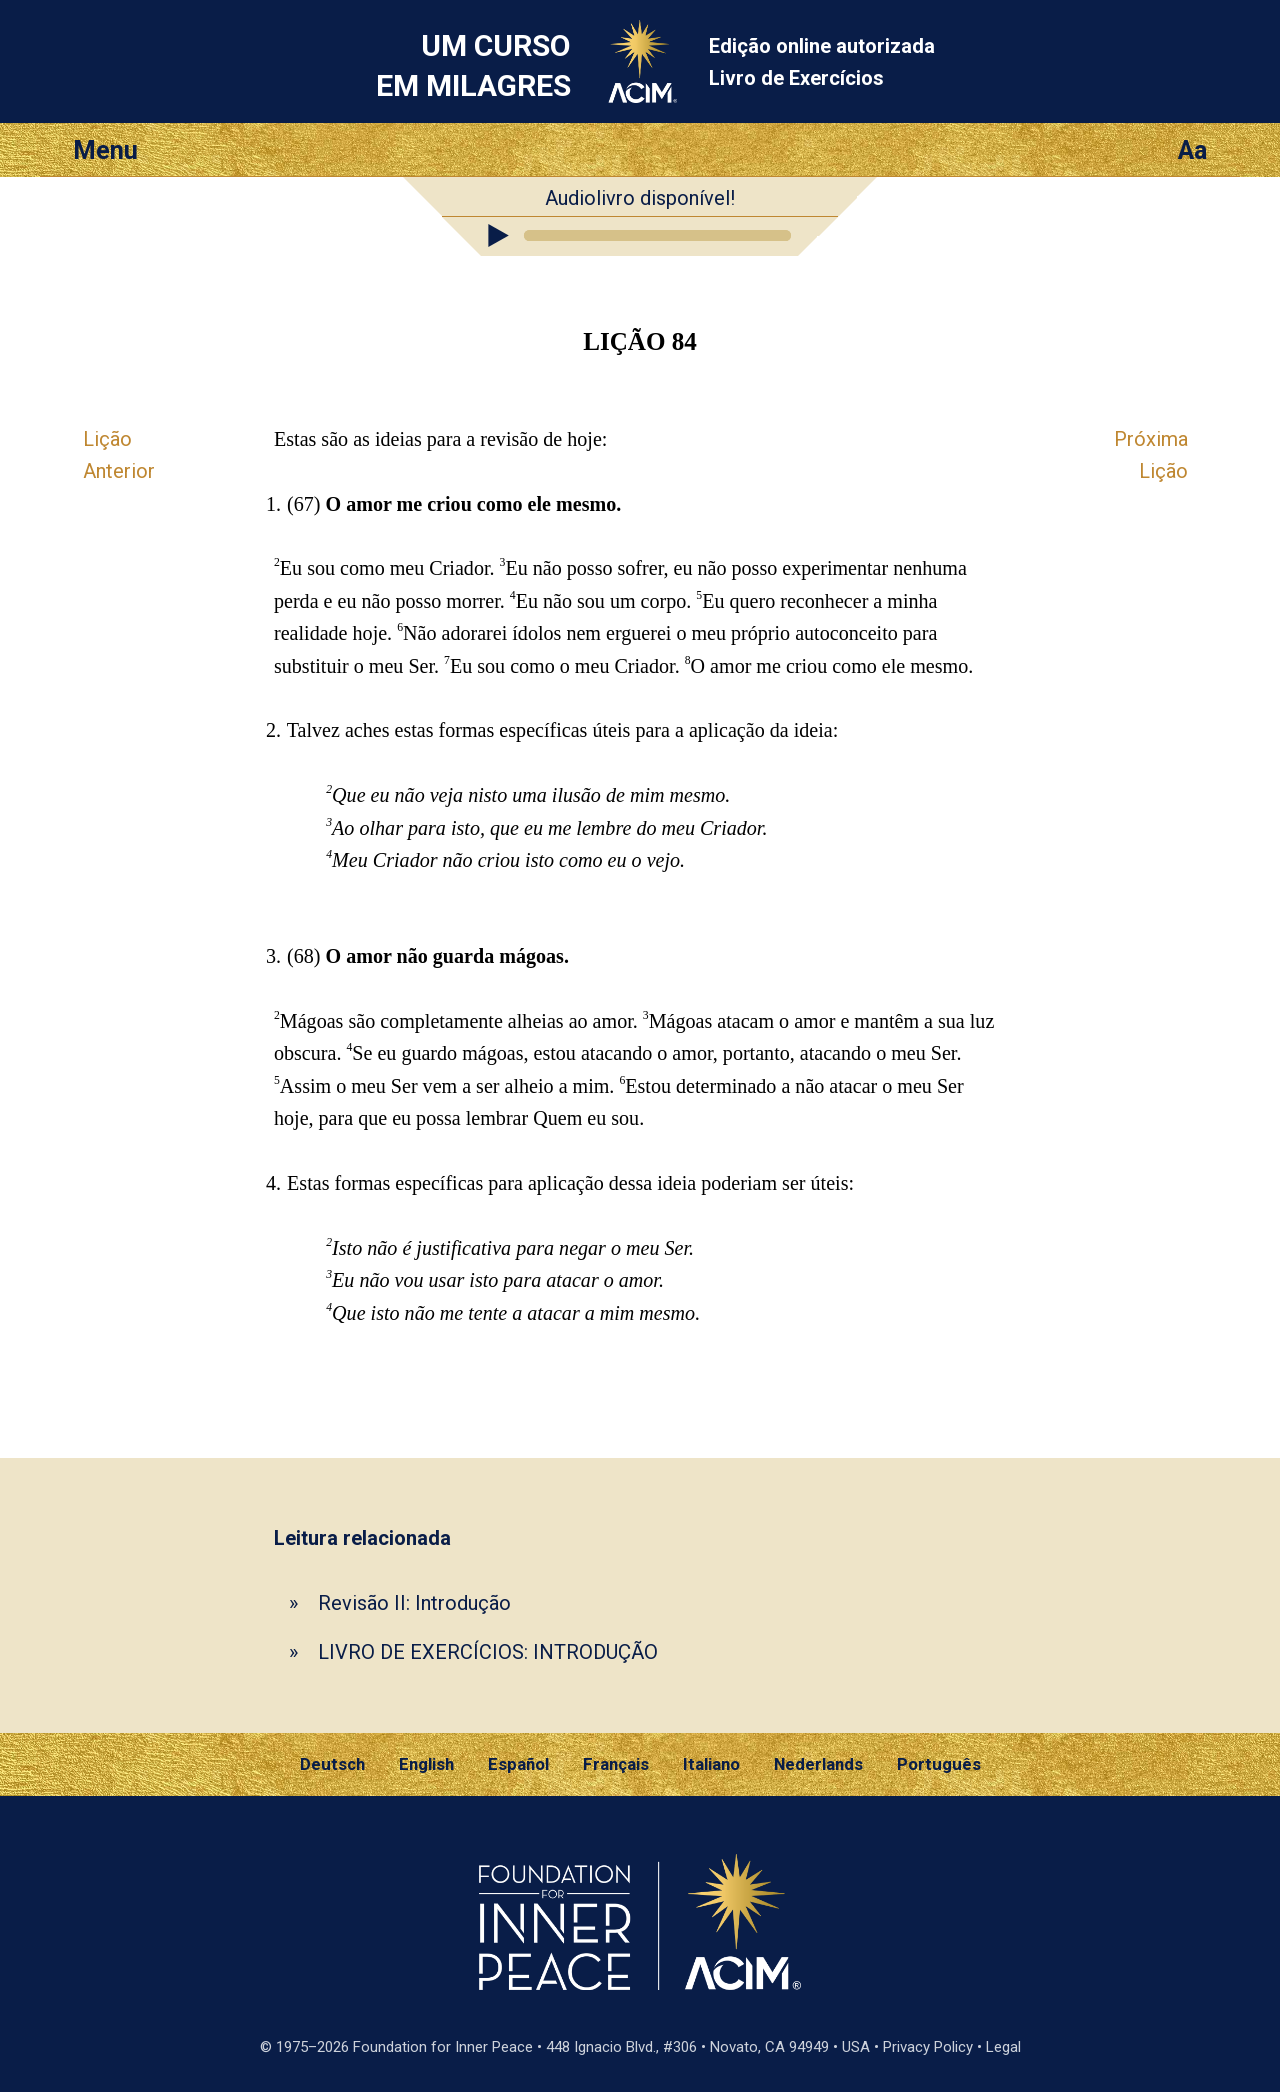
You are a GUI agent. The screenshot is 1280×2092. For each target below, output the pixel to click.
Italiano (711, 1764)
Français (616, 1764)
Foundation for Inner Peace (443, 2047)
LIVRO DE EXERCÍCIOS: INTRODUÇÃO (488, 1652)
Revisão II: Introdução (414, 1603)
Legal (1003, 2047)
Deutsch (332, 1764)
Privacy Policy (928, 2047)
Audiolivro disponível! (640, 198)
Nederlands (818, 1764)
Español (518, 1764)
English (426, 1764)
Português (939, 1764)
